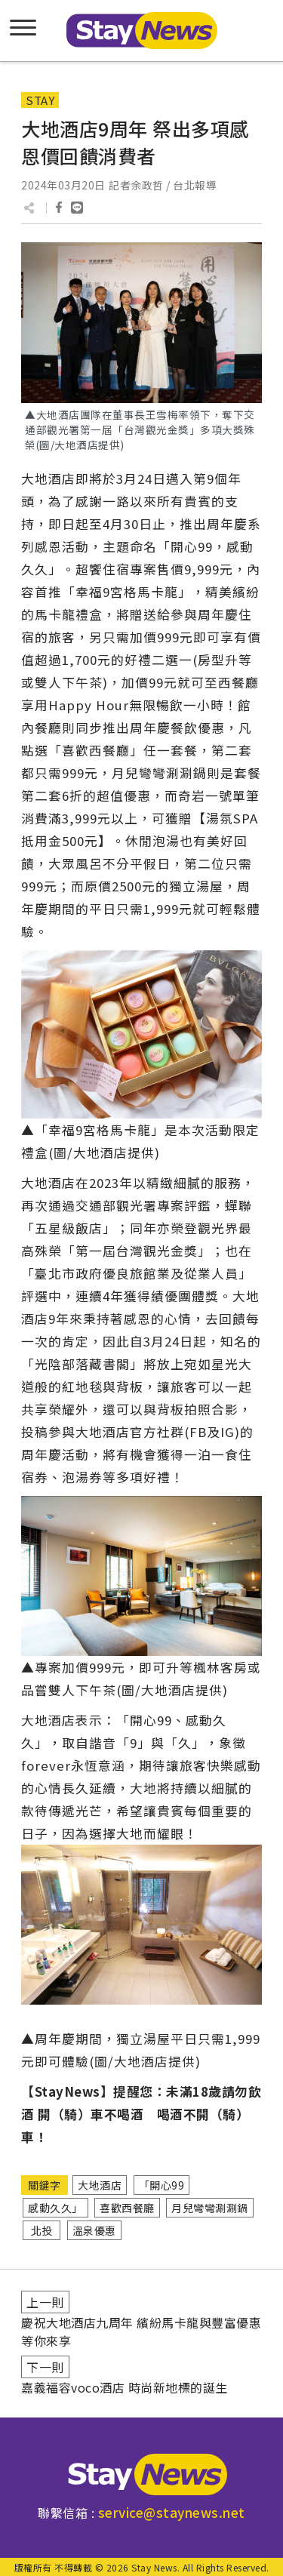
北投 (42, 2230)
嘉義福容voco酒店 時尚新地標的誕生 (124, 2387)
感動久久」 (55, 2207)
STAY (40, 100)
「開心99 (162, 2185)
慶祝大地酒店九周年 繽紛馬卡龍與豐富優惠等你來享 (141, 2331)
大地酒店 (100, 2185)
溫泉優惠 (94, 2230)
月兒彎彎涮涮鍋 (209, 2207)
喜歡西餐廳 (127, 2207)
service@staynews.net (171, 2512)
